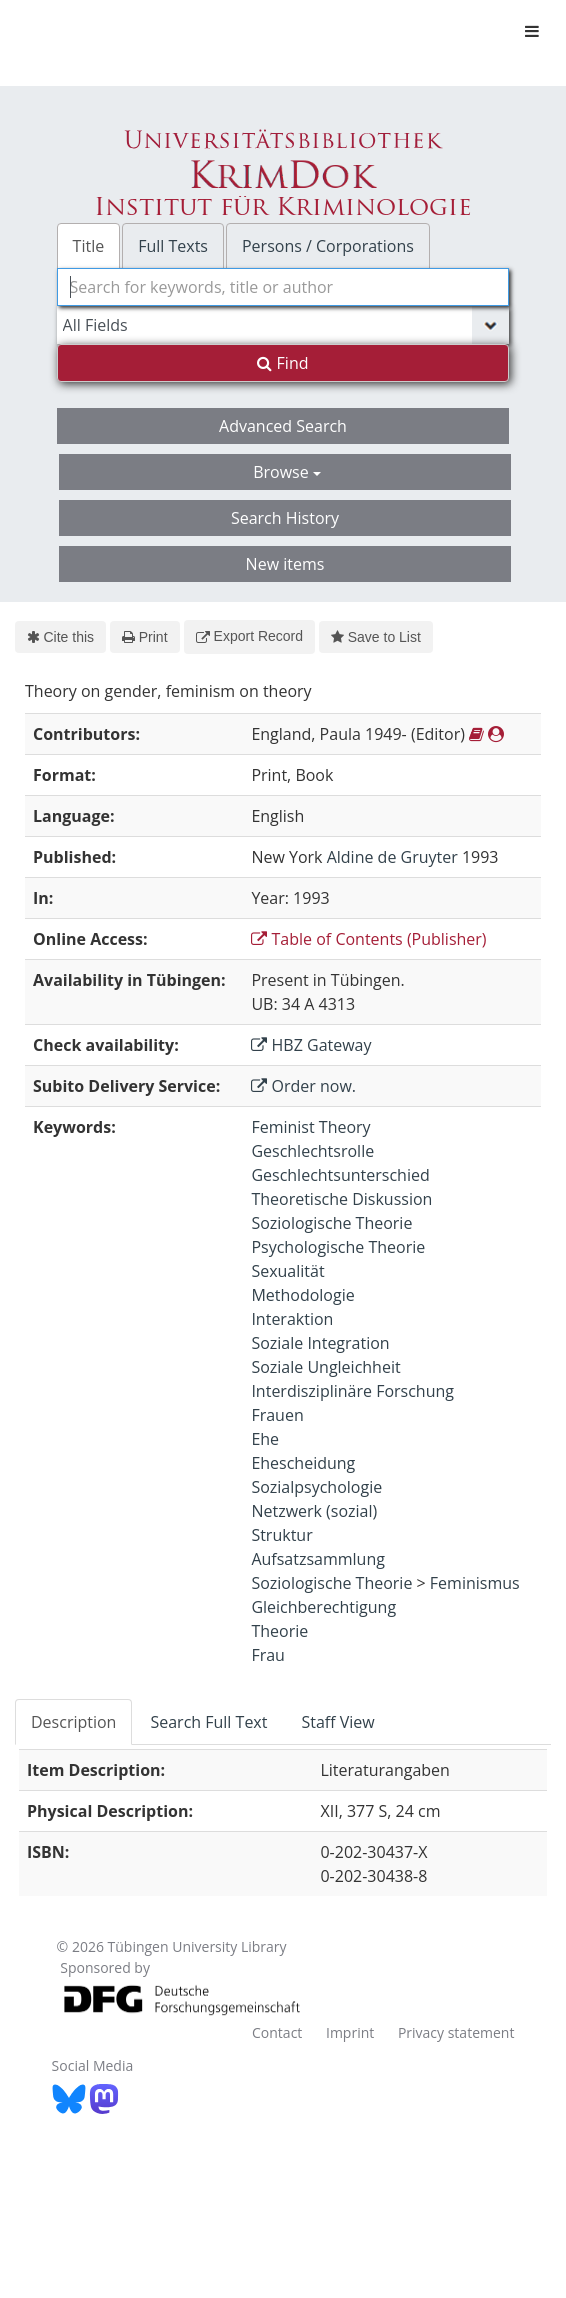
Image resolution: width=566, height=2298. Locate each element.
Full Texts (173, 246)
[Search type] (283, 325)
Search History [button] (285, 518)
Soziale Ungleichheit (325, 1367)
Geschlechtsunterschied (340, 1175)
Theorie (279, 1631)
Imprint (350, 2032)
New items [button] (285, 564)
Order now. (303, 1086)
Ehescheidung (303, 1463)
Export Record (249, 636)
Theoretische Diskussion (341, 1199)
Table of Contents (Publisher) (368, 939)
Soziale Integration (320, 1343)
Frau (268, 1655)
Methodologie (302, 1295)
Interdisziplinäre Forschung (352, 1391)
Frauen (277, 1415)
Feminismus (475, 1583)
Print (144, 637)
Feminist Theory (310, 1127)
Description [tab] (73, 1722)
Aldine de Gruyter (392, 857)
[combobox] (283, 287)
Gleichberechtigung (323, 1607)
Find (282, 363)
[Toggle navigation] (532, 31)
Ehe (265, 1439)
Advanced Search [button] (283, 426)
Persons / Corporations (328, 246)
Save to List (376, 637)
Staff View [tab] (337, 1722)
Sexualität (287, 1271)
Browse (287, 472)
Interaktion (292, 1319)
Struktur (281, 1535)
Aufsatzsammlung (318, 1559)
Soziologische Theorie (331, 1223)
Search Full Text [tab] (208, 1722)
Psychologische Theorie (338, 1247)
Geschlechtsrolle (312, 1151)
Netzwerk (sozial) (314, 1511)
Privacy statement (456, 2032)
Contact (277, 2032)
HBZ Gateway (311, 1045)
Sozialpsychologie (316, 1487)
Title (89, 246)
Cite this (60, 637)
